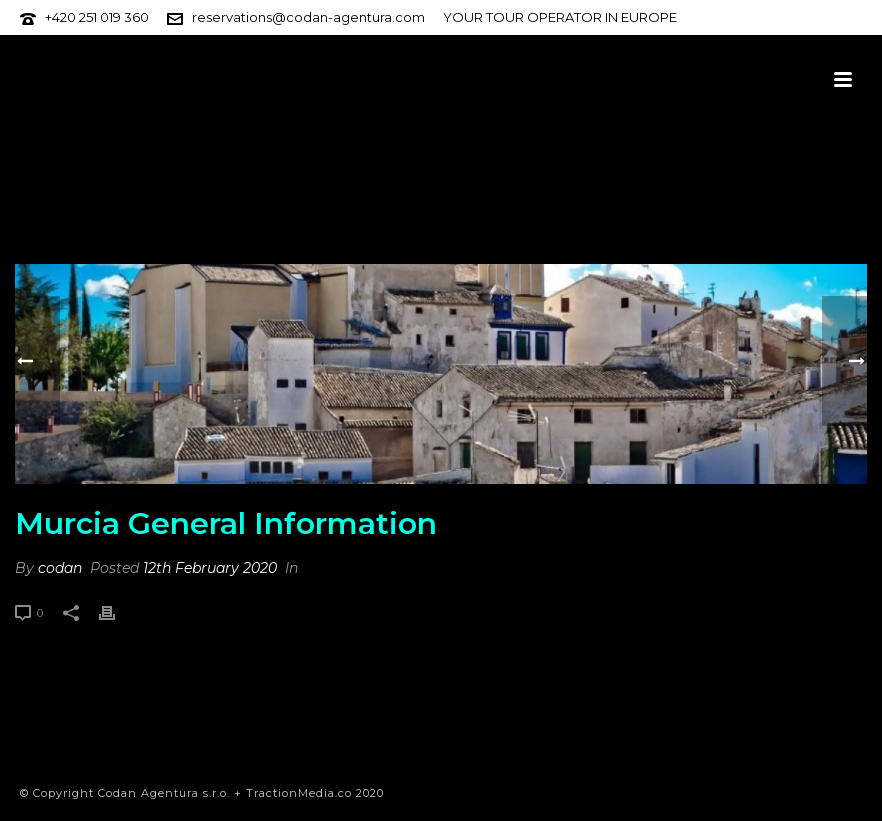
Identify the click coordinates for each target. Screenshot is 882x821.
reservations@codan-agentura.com (308, 17)
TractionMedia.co (299, 793)
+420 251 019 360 (97, 17)
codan (60, 568)
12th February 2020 (210, 568)
